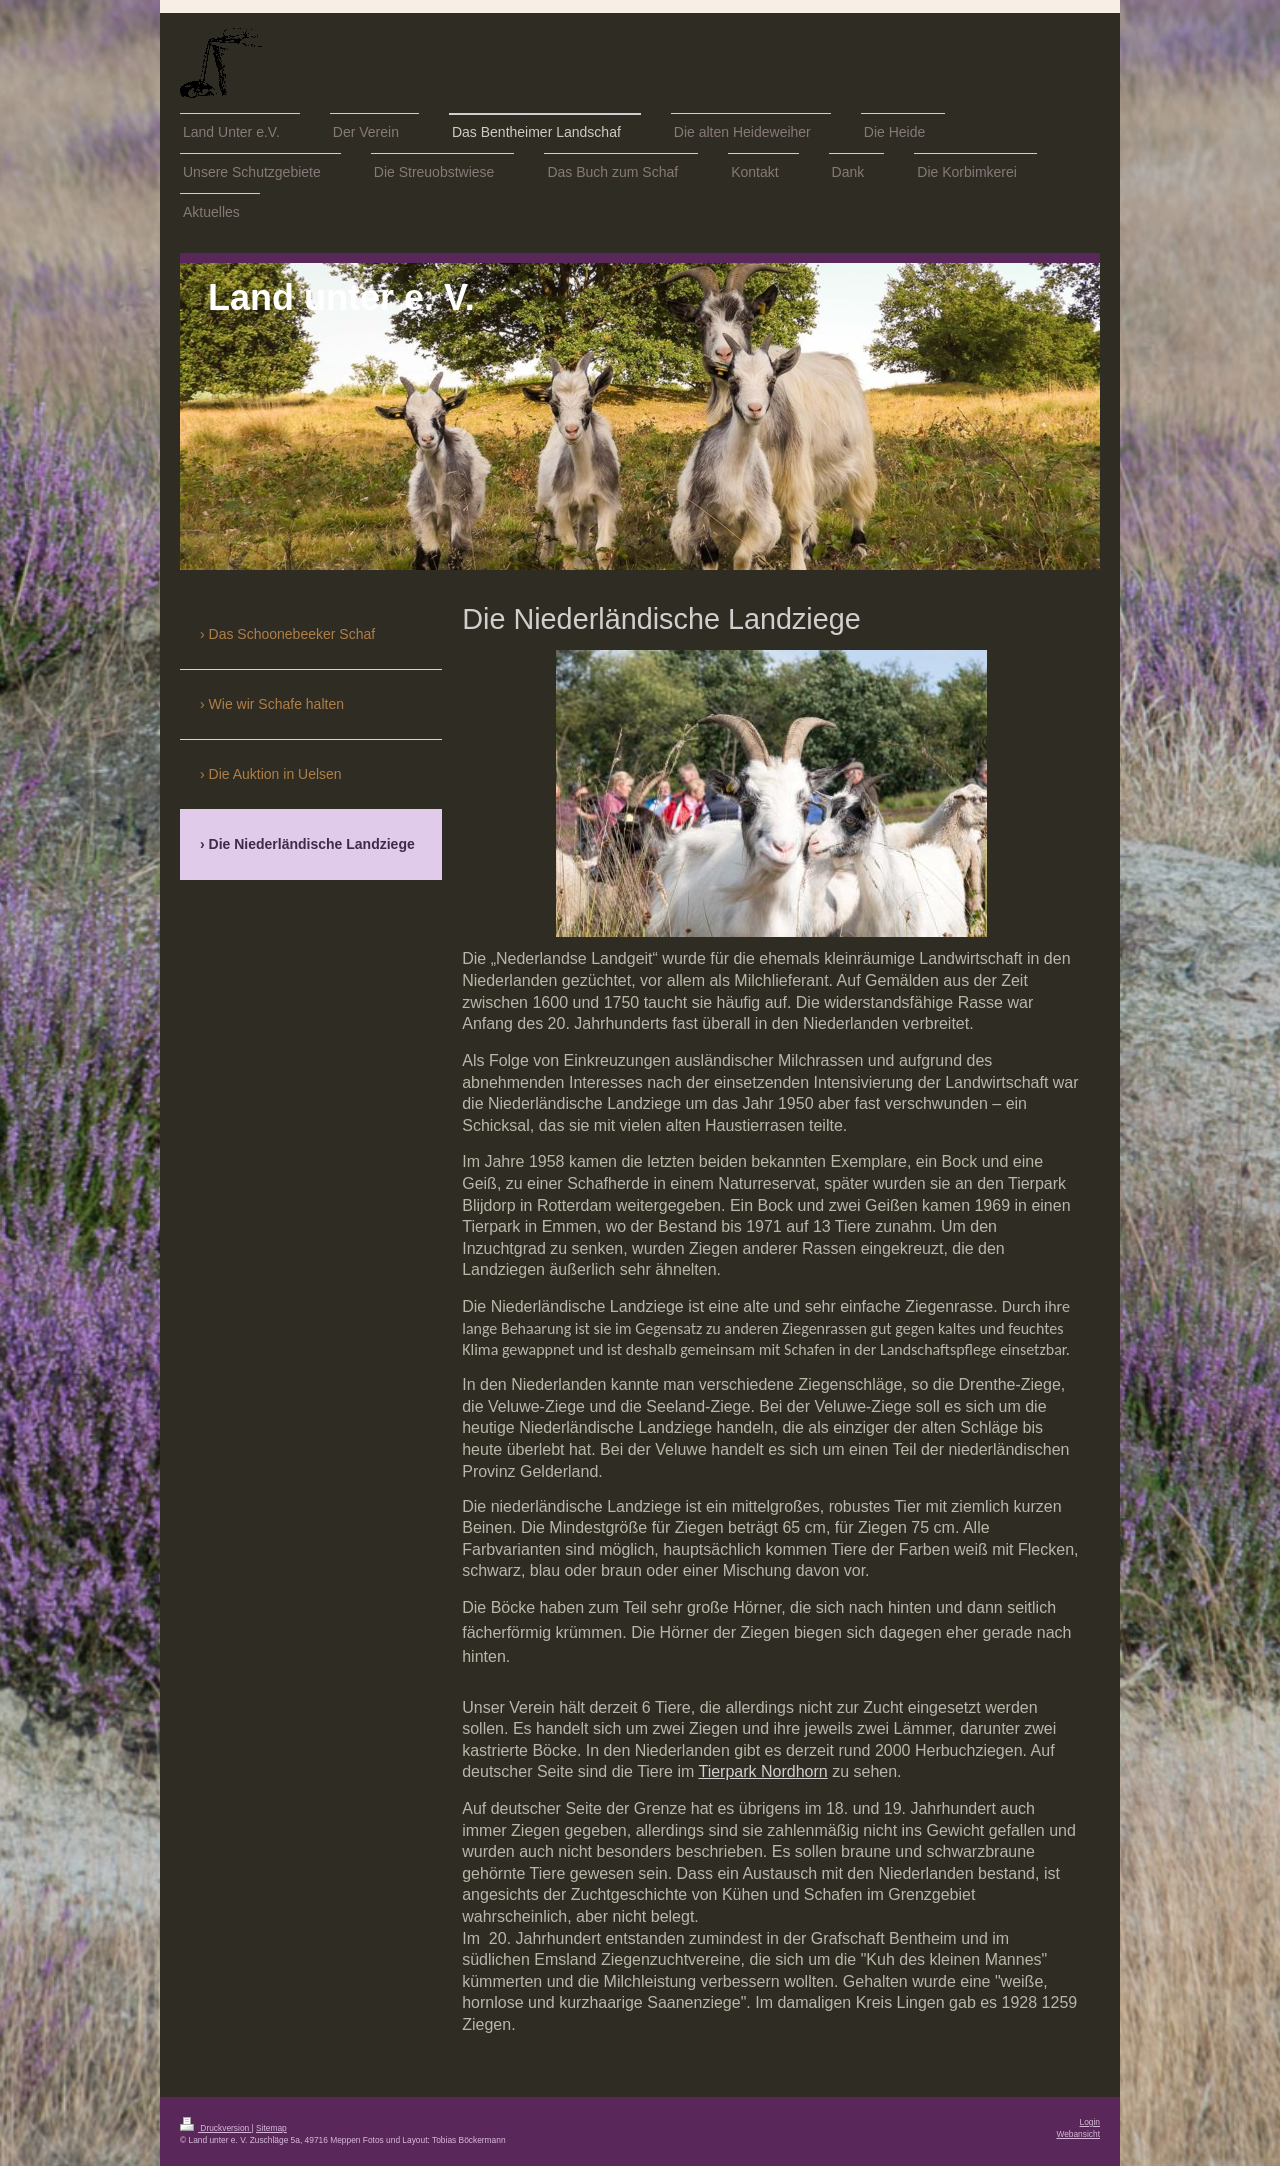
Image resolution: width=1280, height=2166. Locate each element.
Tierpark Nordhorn (762, 1771)
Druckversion (216, 2128)
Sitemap (271, 2128)
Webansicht (1078, 2134)
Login (1090, 2122)
